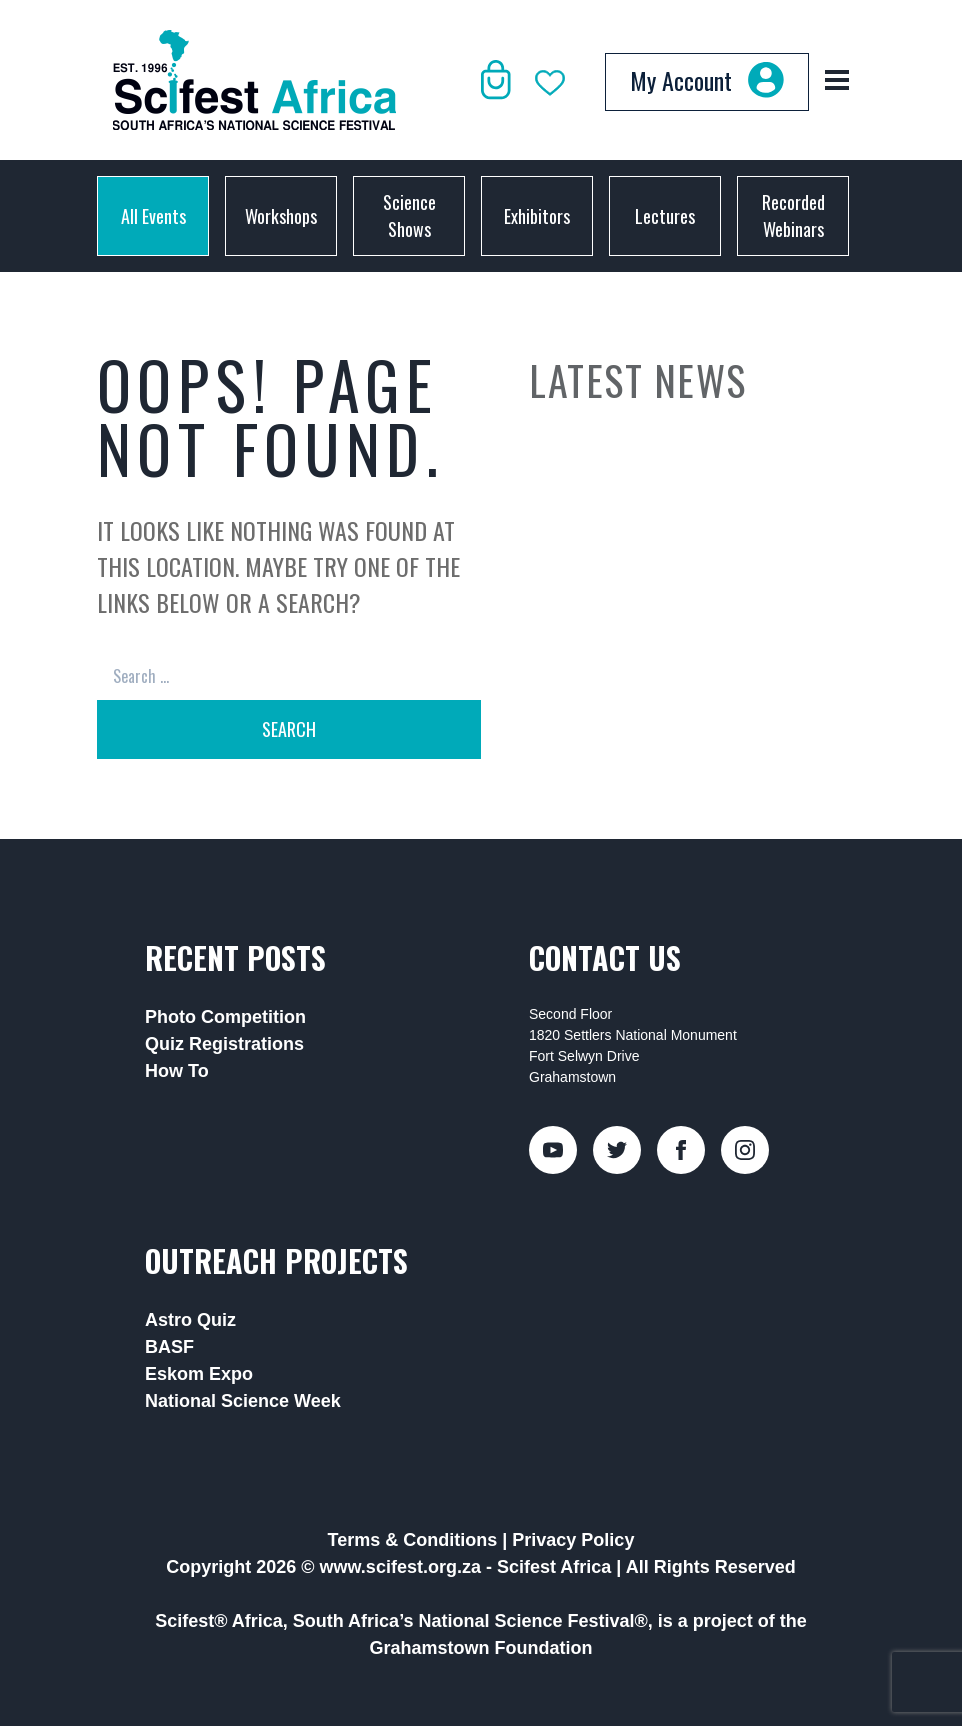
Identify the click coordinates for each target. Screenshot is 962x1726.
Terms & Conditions (413, 1540)
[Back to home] (254, 80)
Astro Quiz (190, 1320)
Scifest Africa (554, 1567)
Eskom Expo (199, 1374)
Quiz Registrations (224, 1044)
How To (177, 1071)
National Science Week (243, 1401)
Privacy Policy (573, 1540)
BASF (169, 1347)
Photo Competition (225, 1017)
